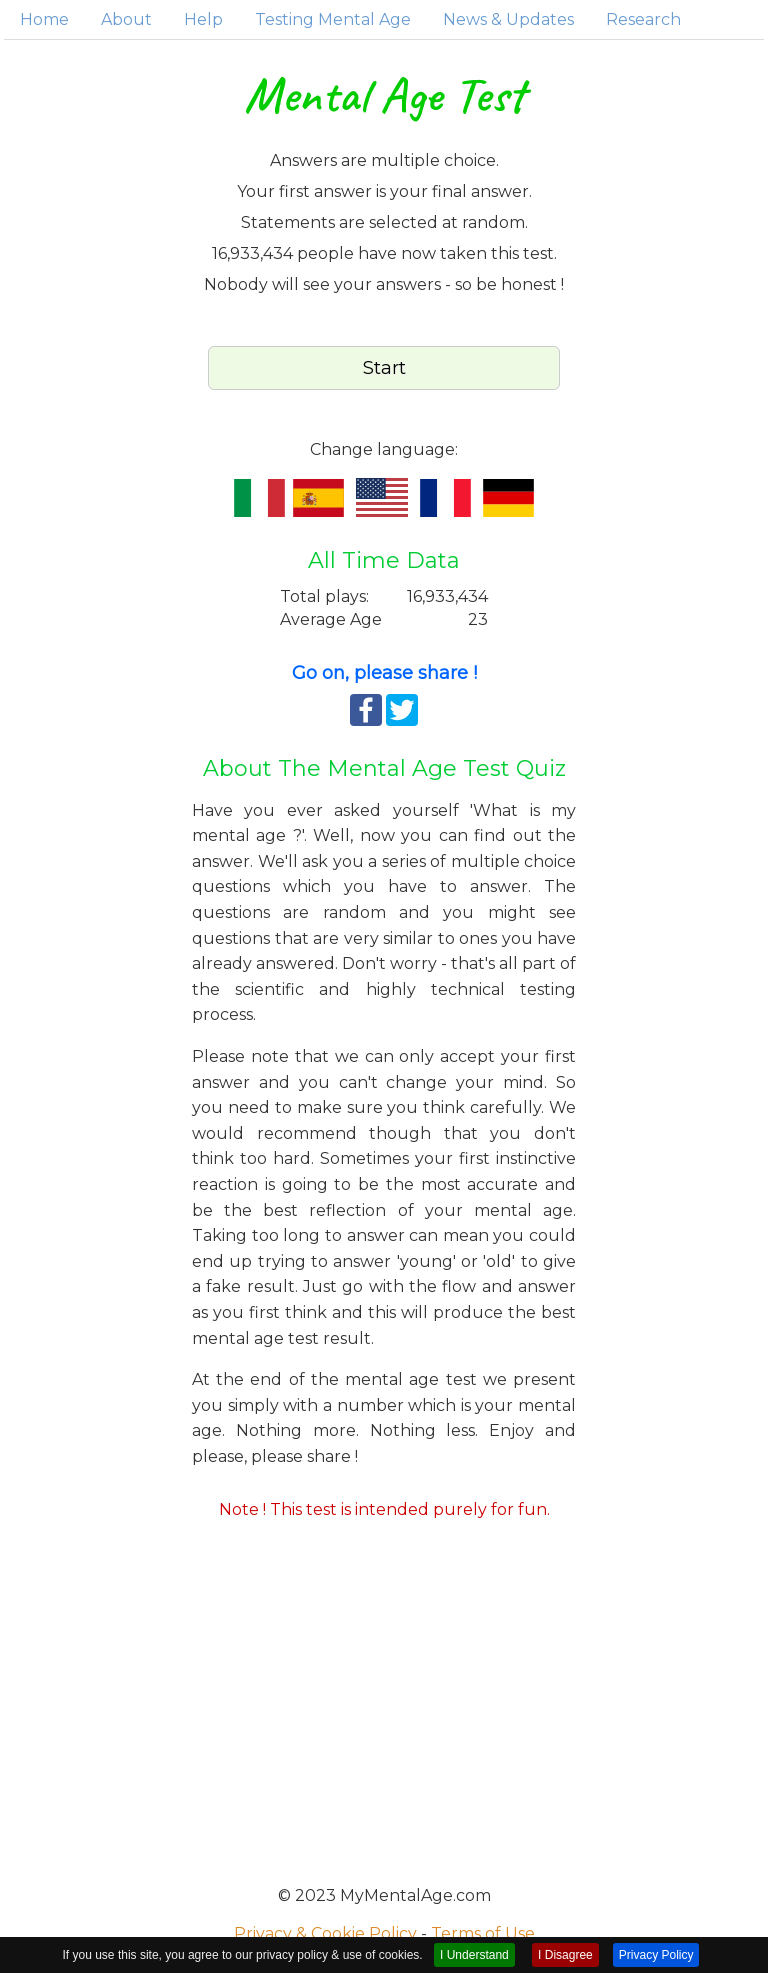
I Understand (474, 1955)
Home (44, 19)
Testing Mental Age (333, 19)
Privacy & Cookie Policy (325, 1933)
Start (384, 368)
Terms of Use (483, 1933)
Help (203, 19)
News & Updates (508, 19)
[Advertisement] (384, 1696)
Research (643, 19)
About (126, 19)
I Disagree (565, 1955)
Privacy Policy (656, 1955)
